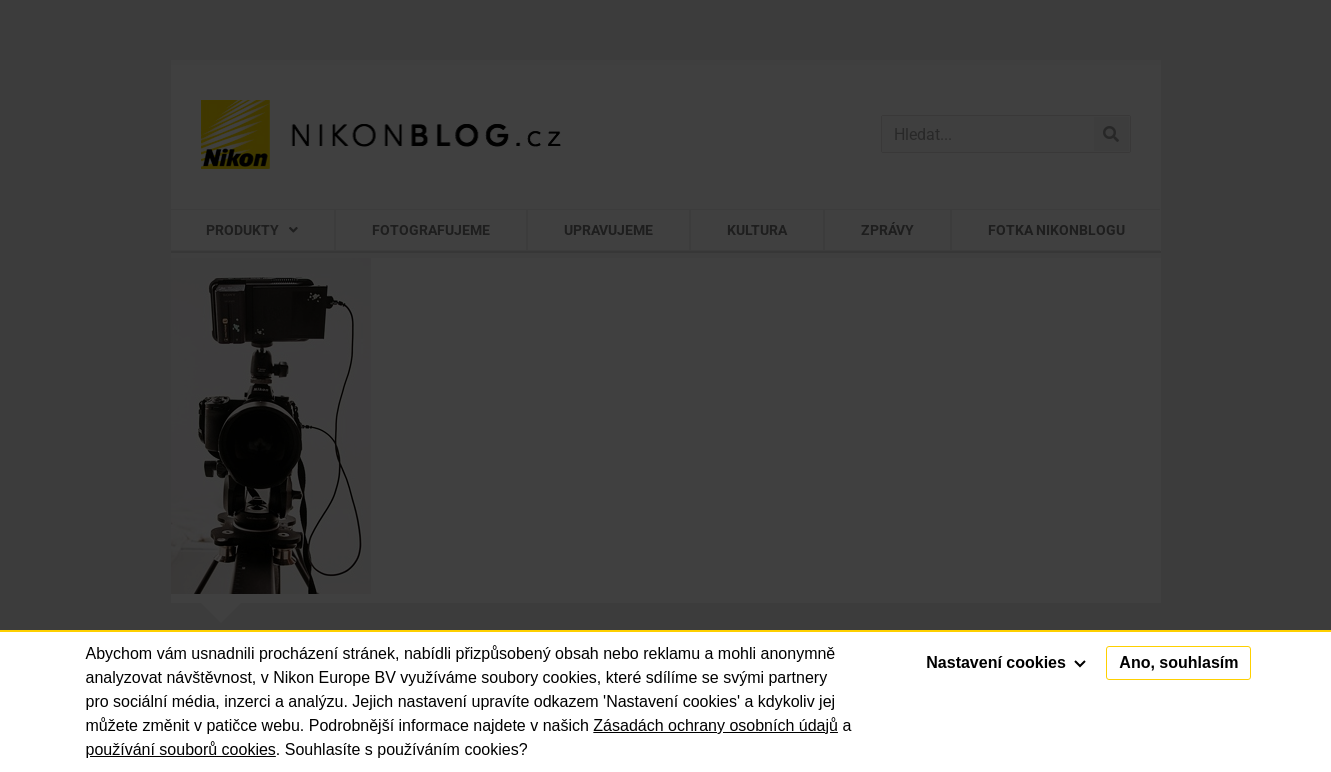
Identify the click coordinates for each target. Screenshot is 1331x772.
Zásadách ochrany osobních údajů (715, 725)
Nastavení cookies (1006, 662)
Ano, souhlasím (1178, 662)
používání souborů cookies (181, 749)
